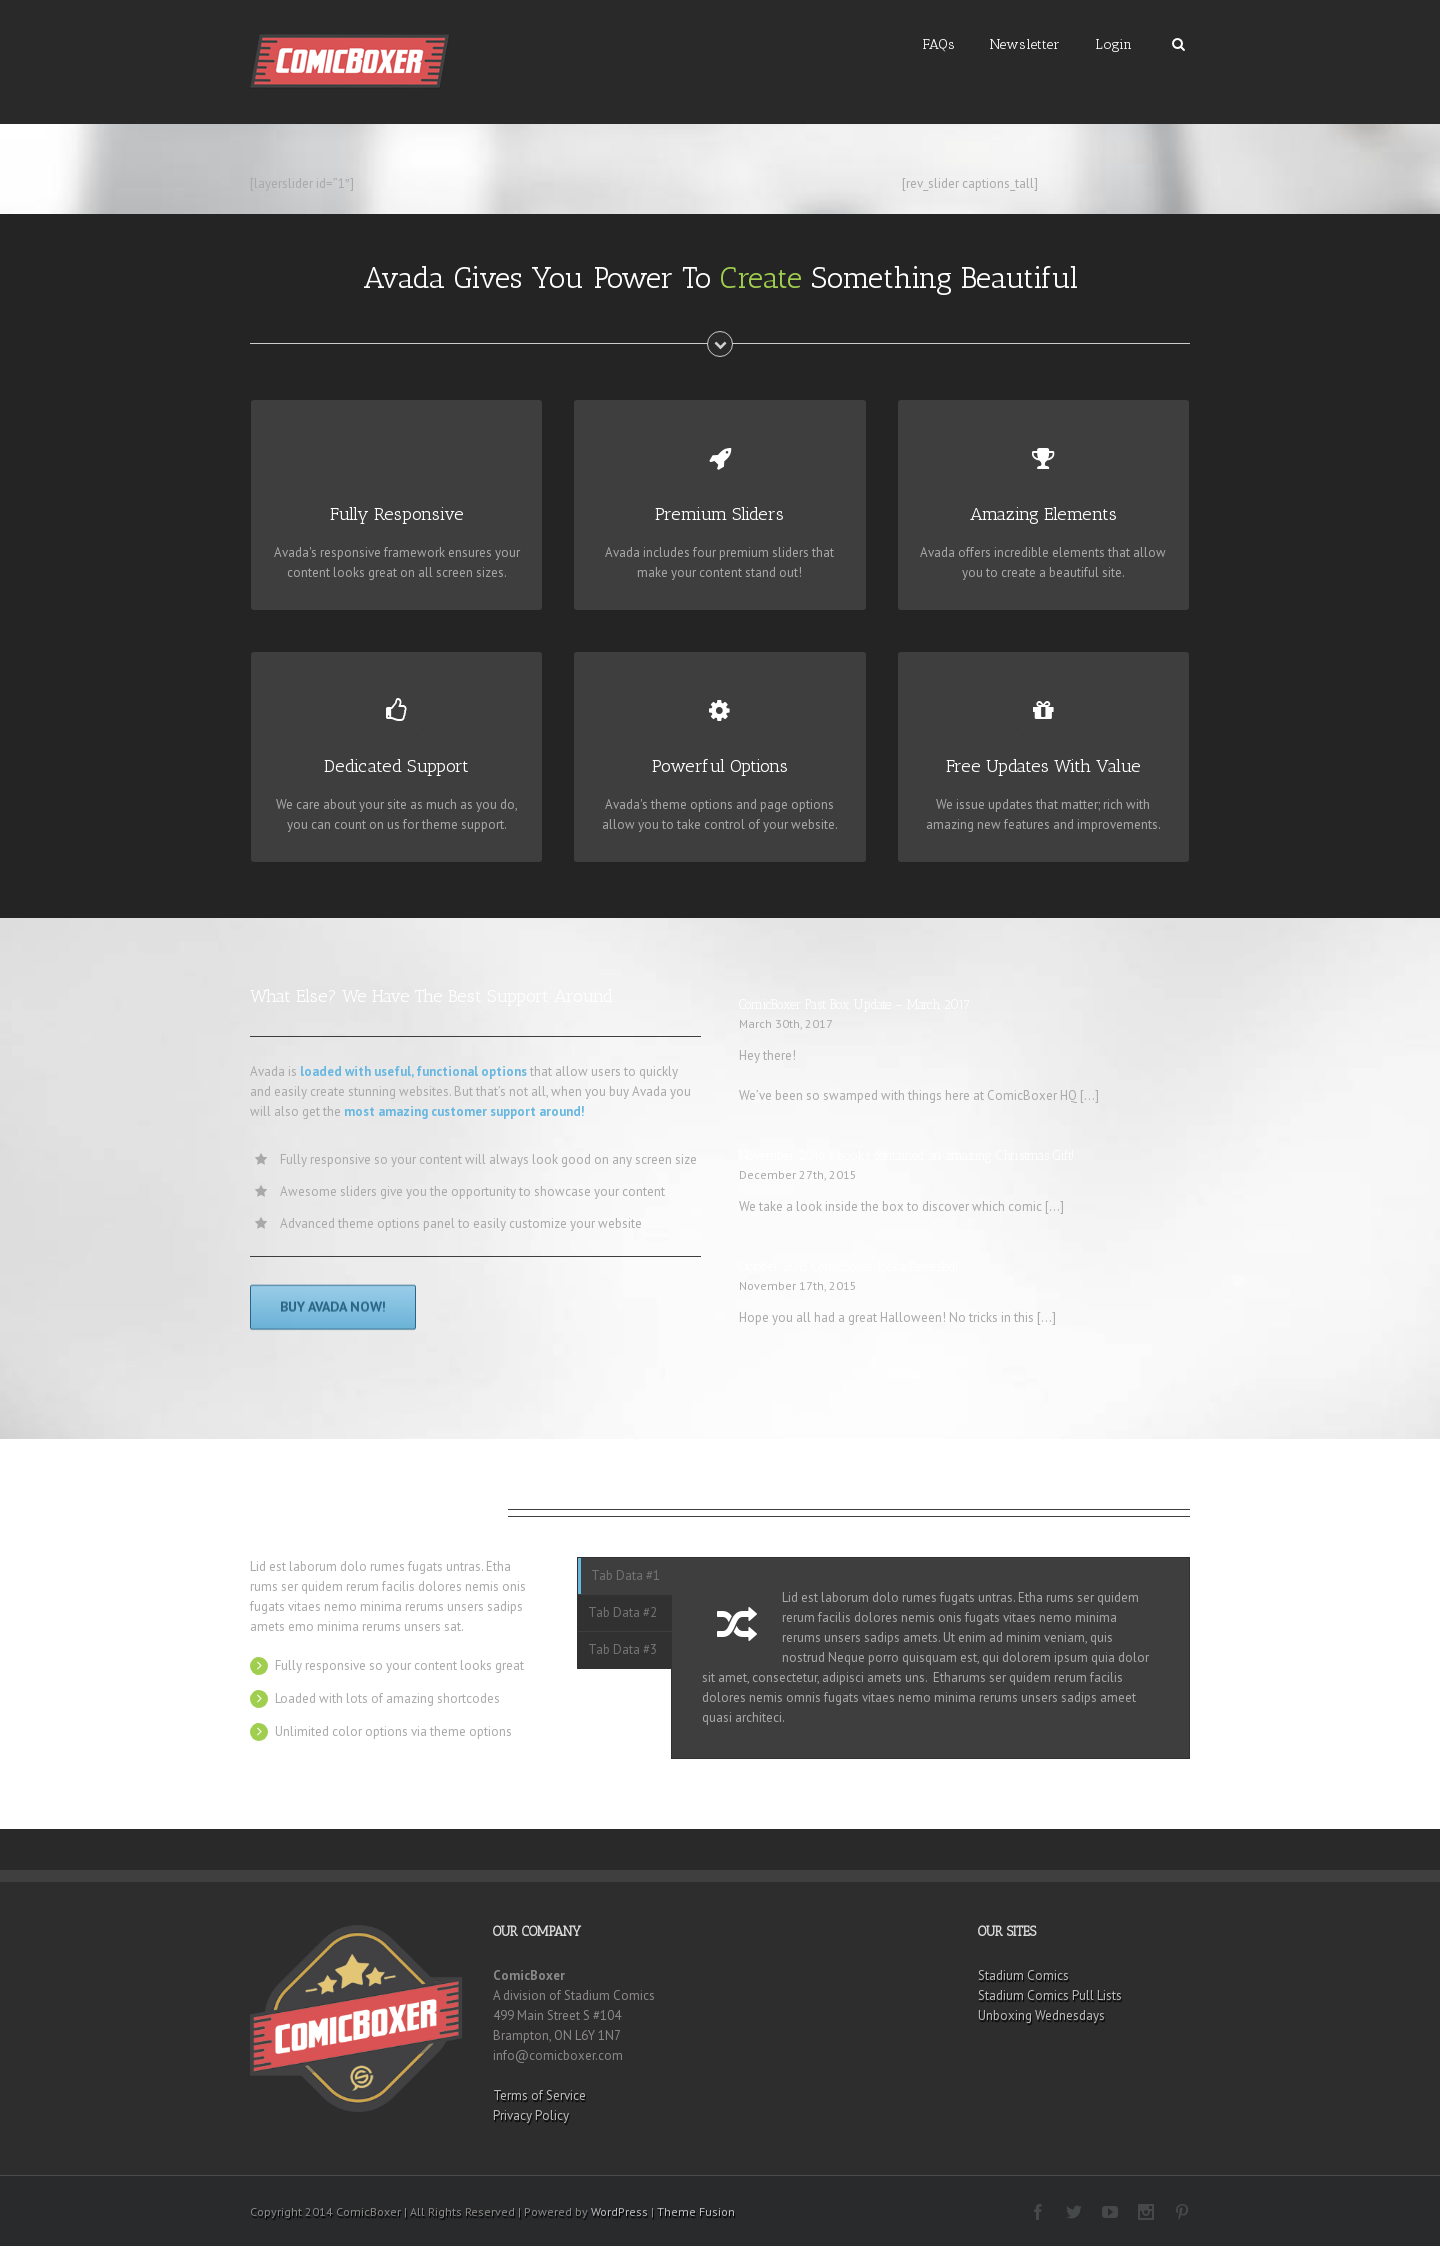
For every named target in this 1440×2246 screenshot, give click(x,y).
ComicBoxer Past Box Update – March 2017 (854, 1004)
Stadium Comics (1023, 1975)
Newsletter (1025, 44)
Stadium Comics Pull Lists (1050, 1995)
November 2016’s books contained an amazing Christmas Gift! (906, 1155)
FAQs (939, 44)
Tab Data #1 (625, 1575)
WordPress (619, 2211)
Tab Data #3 (622, 1649)
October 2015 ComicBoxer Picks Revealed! (848, 1266)
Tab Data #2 (622, 1612)
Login (1113, 44)
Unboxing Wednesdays (1041, 2015)
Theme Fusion (696, 2211)
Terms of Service (539, 2095)
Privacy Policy (531, 2115)
